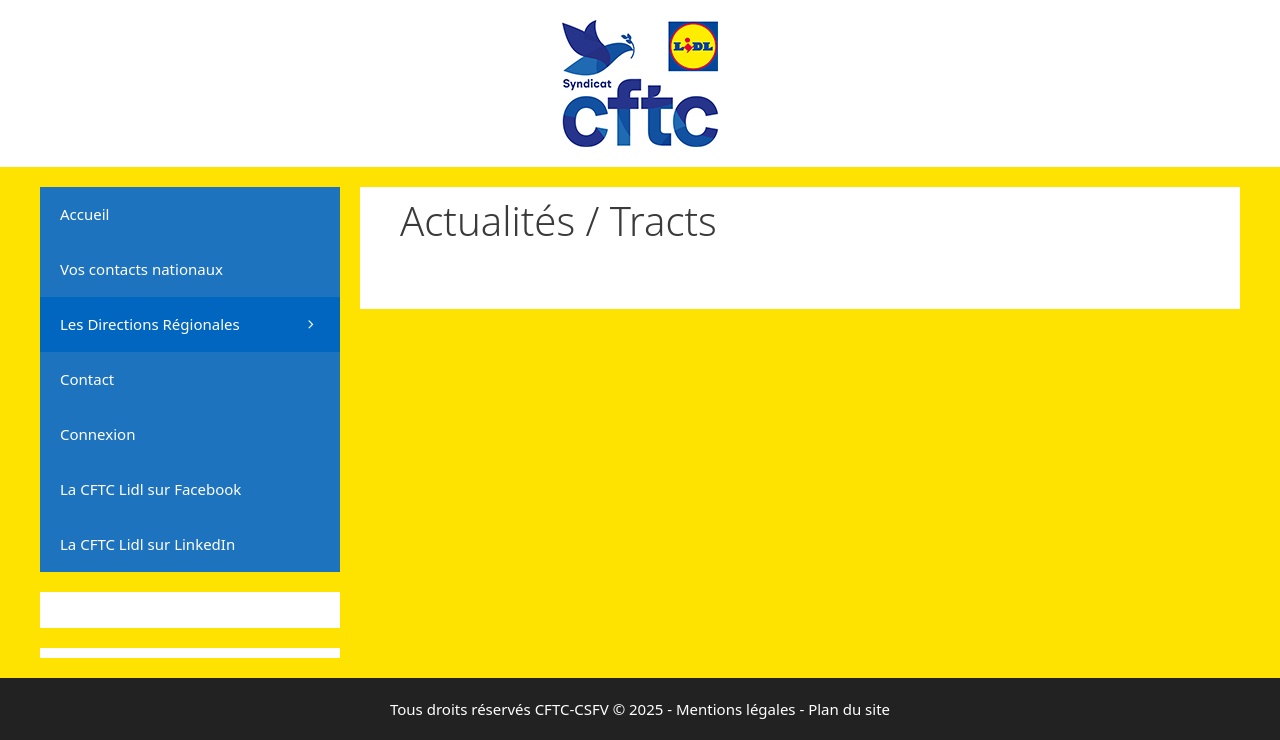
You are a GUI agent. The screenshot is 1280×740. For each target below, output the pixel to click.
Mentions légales (736, 709)
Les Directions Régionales (200, 324)
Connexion (97, 434)
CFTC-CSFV (572, 709)
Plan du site (849, 709)
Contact (87, 379)
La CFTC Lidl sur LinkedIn (147, 544)
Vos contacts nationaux (141, 269)
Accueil (84, 214)
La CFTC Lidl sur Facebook (150, 489)
